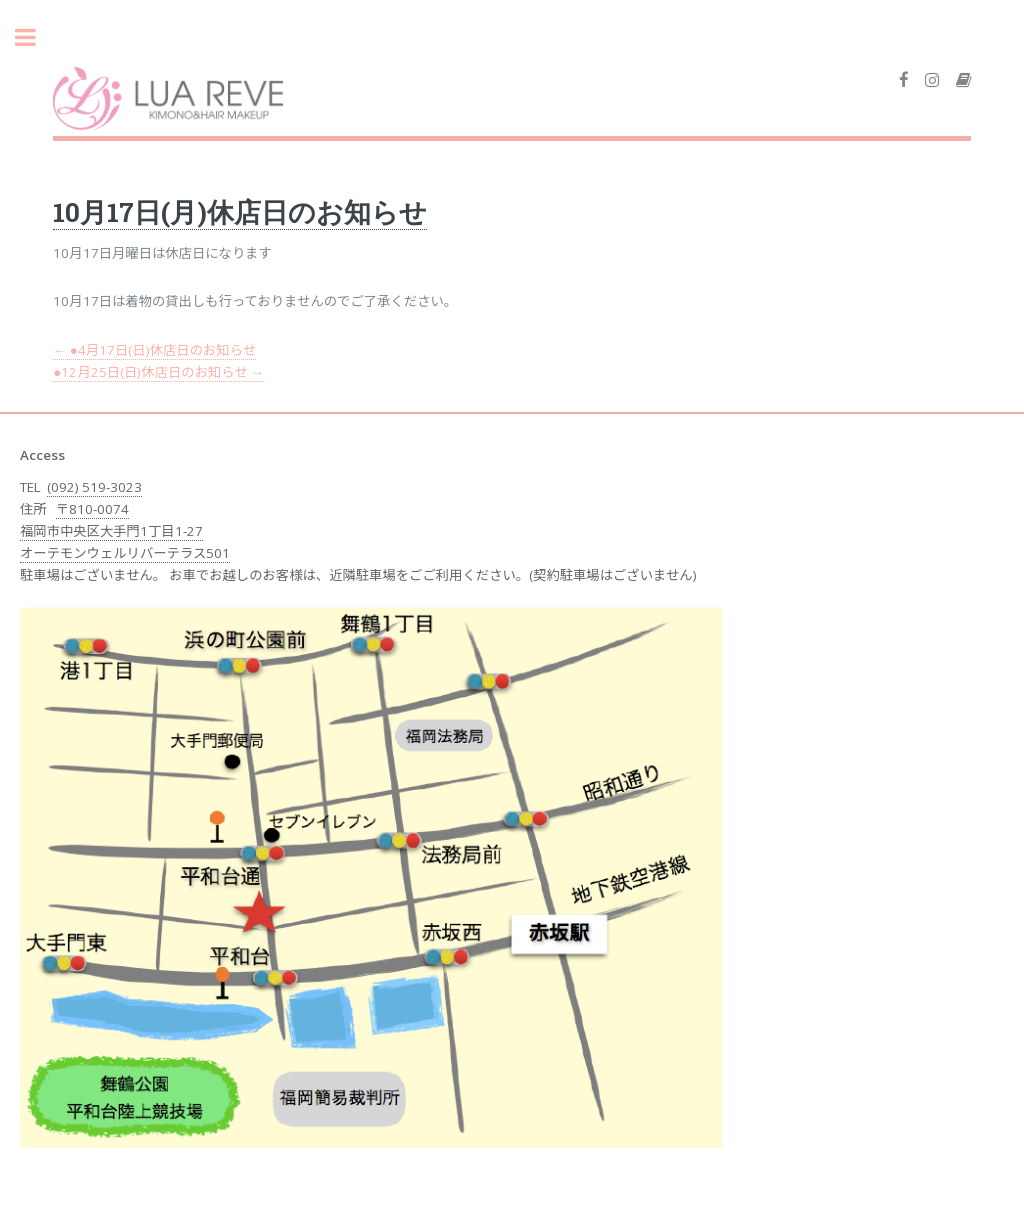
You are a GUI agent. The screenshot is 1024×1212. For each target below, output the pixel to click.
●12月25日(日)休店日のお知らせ (158, 372)
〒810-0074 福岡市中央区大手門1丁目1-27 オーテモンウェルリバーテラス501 (125, 531)
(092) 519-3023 (94, 487)
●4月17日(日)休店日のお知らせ (154, 350)
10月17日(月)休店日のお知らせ (240, 211)
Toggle (36, 37)
